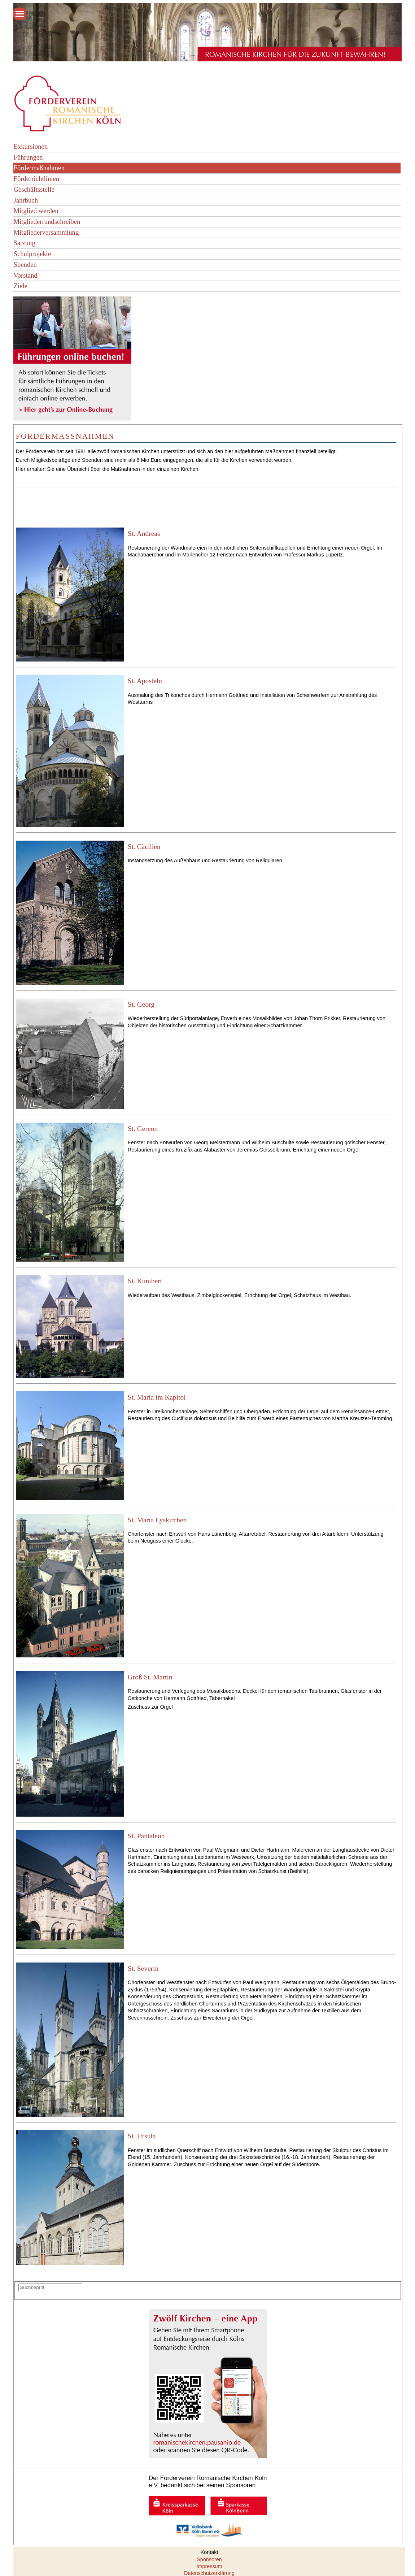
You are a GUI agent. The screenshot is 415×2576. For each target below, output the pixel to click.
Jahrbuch (25, 200)
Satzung (24, 243)
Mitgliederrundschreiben (46, 221)
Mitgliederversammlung (46, 232)
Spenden (24, 264)
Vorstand (25, 275)
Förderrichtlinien (36, 178)
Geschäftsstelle (33, 189)
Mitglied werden (35, 210)
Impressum (209, 2566)
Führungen (28, 157)
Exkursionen (30, 146)
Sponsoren (209, 2559)
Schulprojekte (32, 253)
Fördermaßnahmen (38, 168)
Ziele (20, 286)
